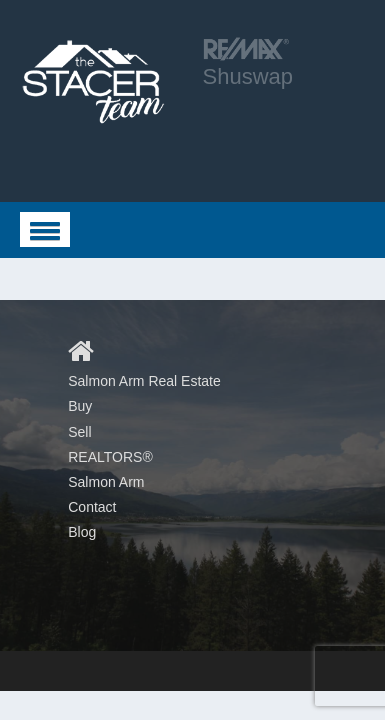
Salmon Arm (106, 482)
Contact (92, 507)
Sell (79, 432)
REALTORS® (110, 457)
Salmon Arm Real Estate (144, 381)
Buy (80, 406)
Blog (82, 532)
